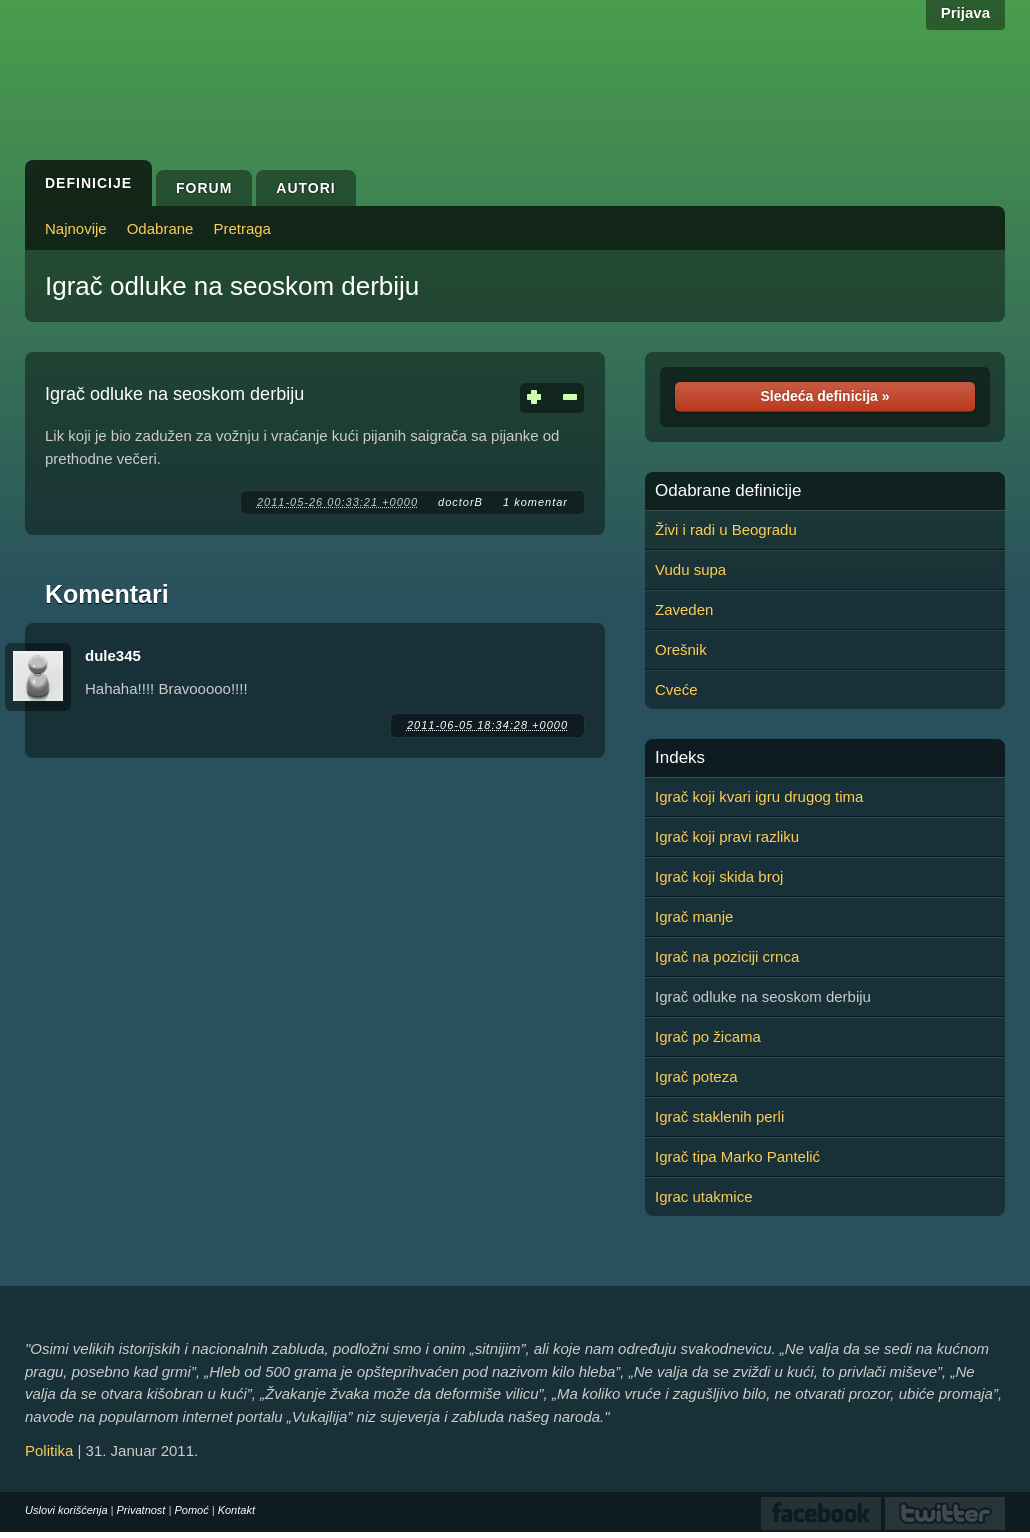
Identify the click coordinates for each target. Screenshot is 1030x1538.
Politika (49, 1450)
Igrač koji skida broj (719, 876)
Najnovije (76, 228)
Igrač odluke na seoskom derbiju (232, 286)
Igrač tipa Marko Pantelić (737, 1156)
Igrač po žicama (708, 1036)
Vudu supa (690, 569)
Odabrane (160, 228)
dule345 (113, 655)
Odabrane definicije (728, 491)
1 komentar (535, 502)
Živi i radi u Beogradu (726, 529)
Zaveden (684, 609)
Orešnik (681, 649)
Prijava (965, 12)
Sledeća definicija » (824, 396)
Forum (204, 188)
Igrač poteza (696, 1076)
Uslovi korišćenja (66, 1510)
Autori (305, 188)
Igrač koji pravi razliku (727, 836)
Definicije (88, 183)
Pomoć (191, 1510)
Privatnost (141, 1510)
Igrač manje (694, 916)
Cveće (676, 689)
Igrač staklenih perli (719, 1116)
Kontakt (236, 1510)
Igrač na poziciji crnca (727, 956)
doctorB (460, 502)
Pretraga (242, 228)
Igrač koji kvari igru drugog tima (759, 796)
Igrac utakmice (704, 1196)
